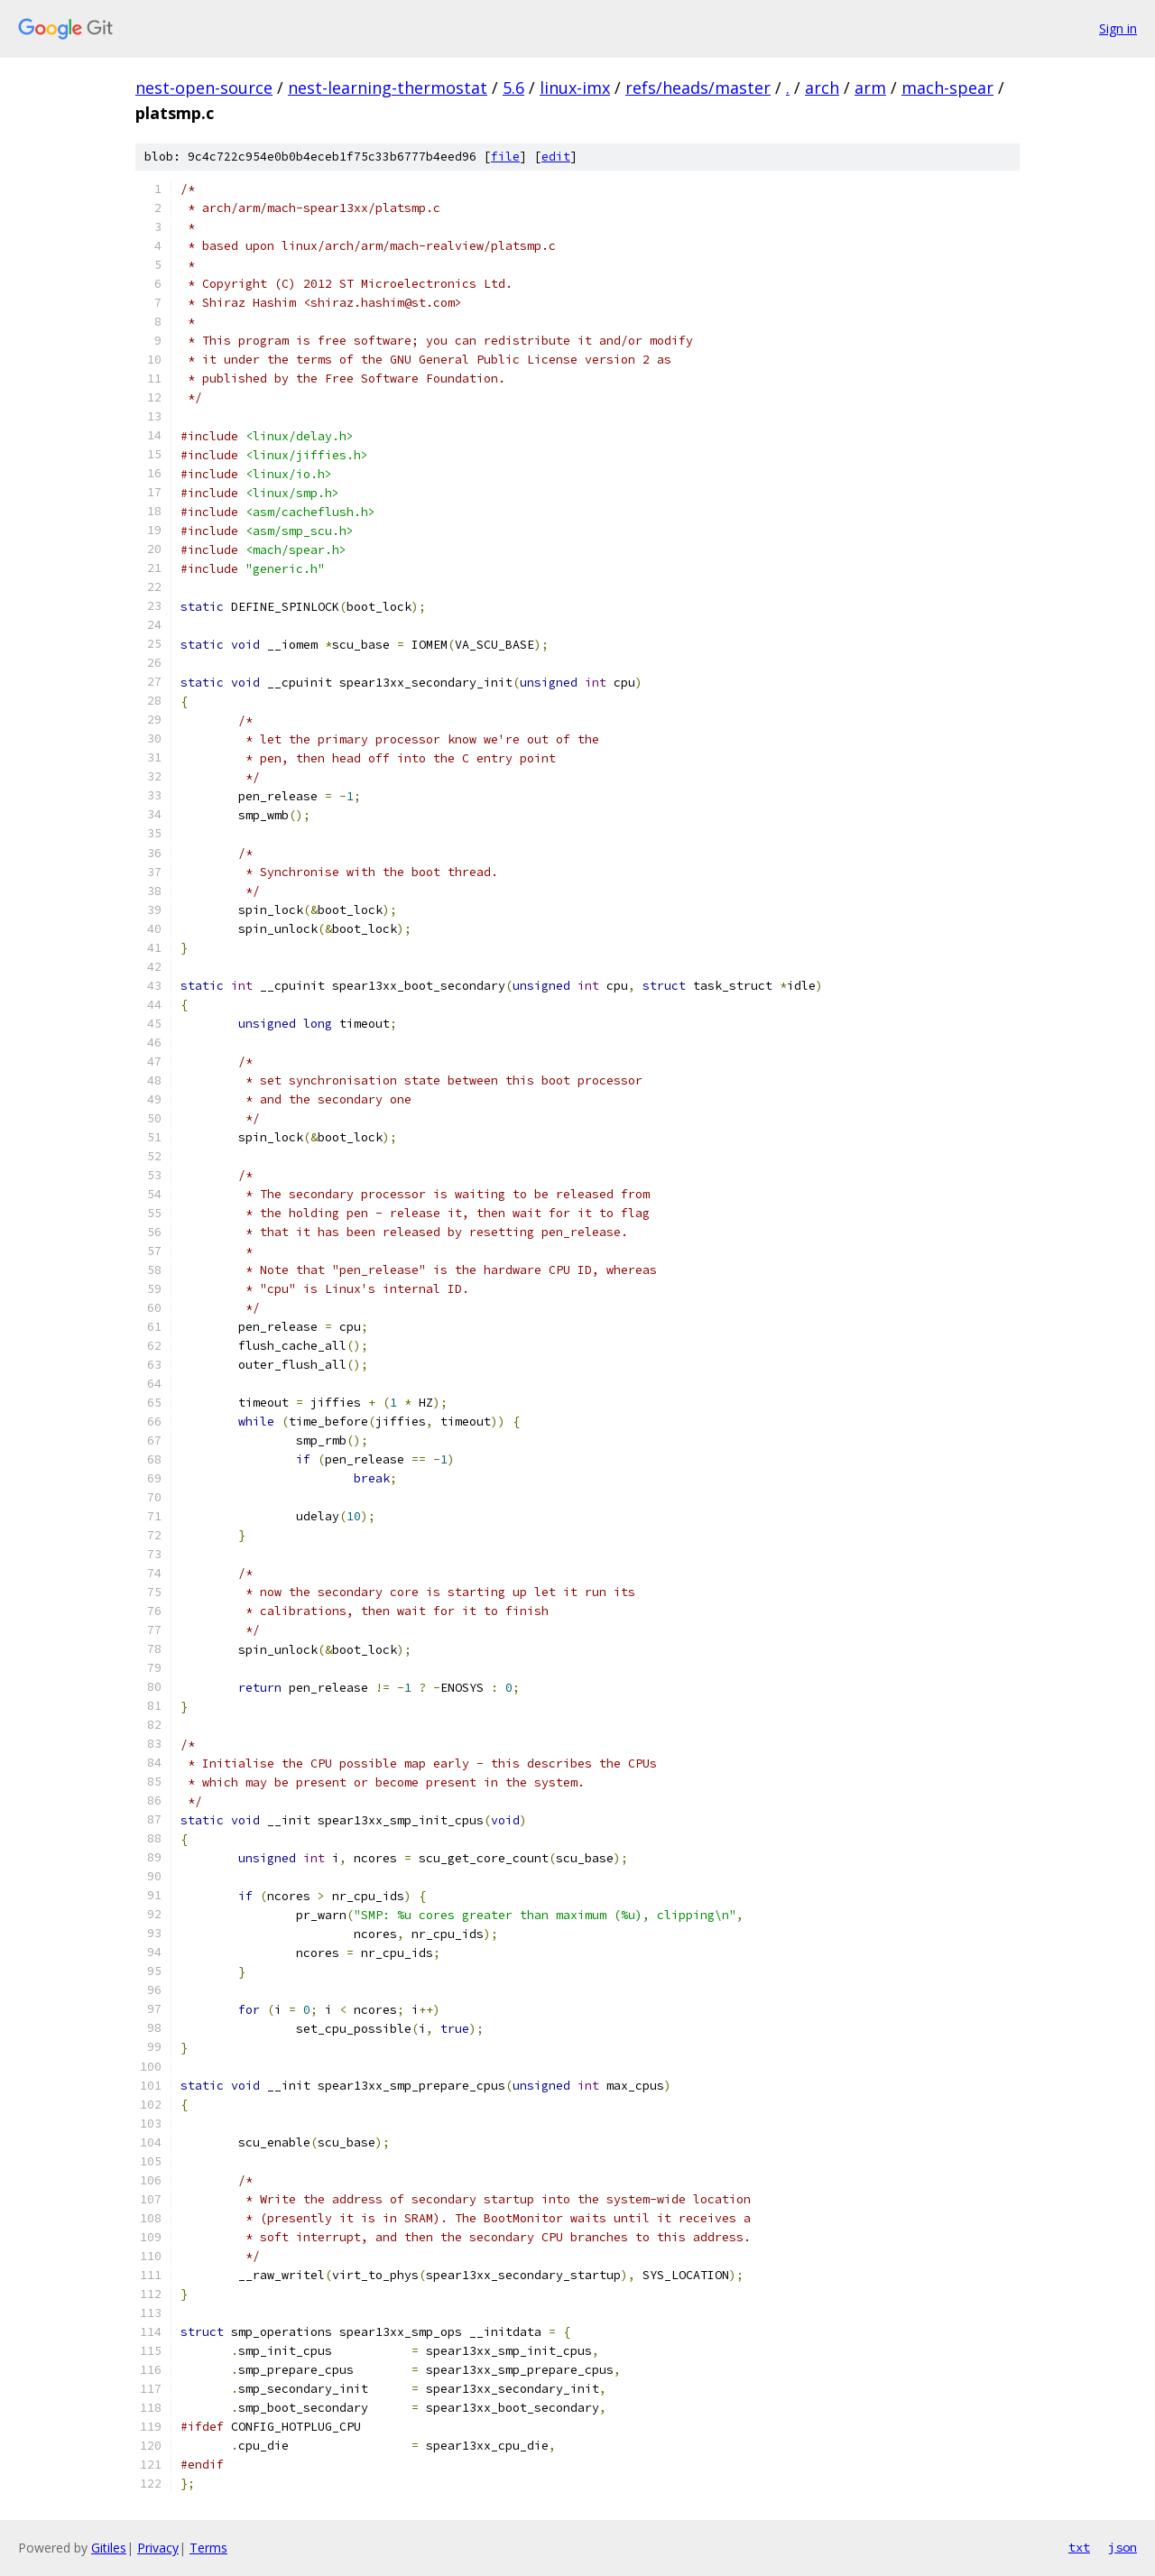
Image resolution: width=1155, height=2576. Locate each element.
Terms (208, 2547)
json (1122, 2547)
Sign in (1118, 28)
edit (555, 156)
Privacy (158, 2547)
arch (822, 87)
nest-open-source (204, 87)
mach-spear (947, 87)
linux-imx (575, 87)
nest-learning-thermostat (387, 87)
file (505, 156)
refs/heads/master (698, 87)
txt (1079, 2547)
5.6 (513, 87)
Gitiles (108, 2547)
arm (870, 87)
